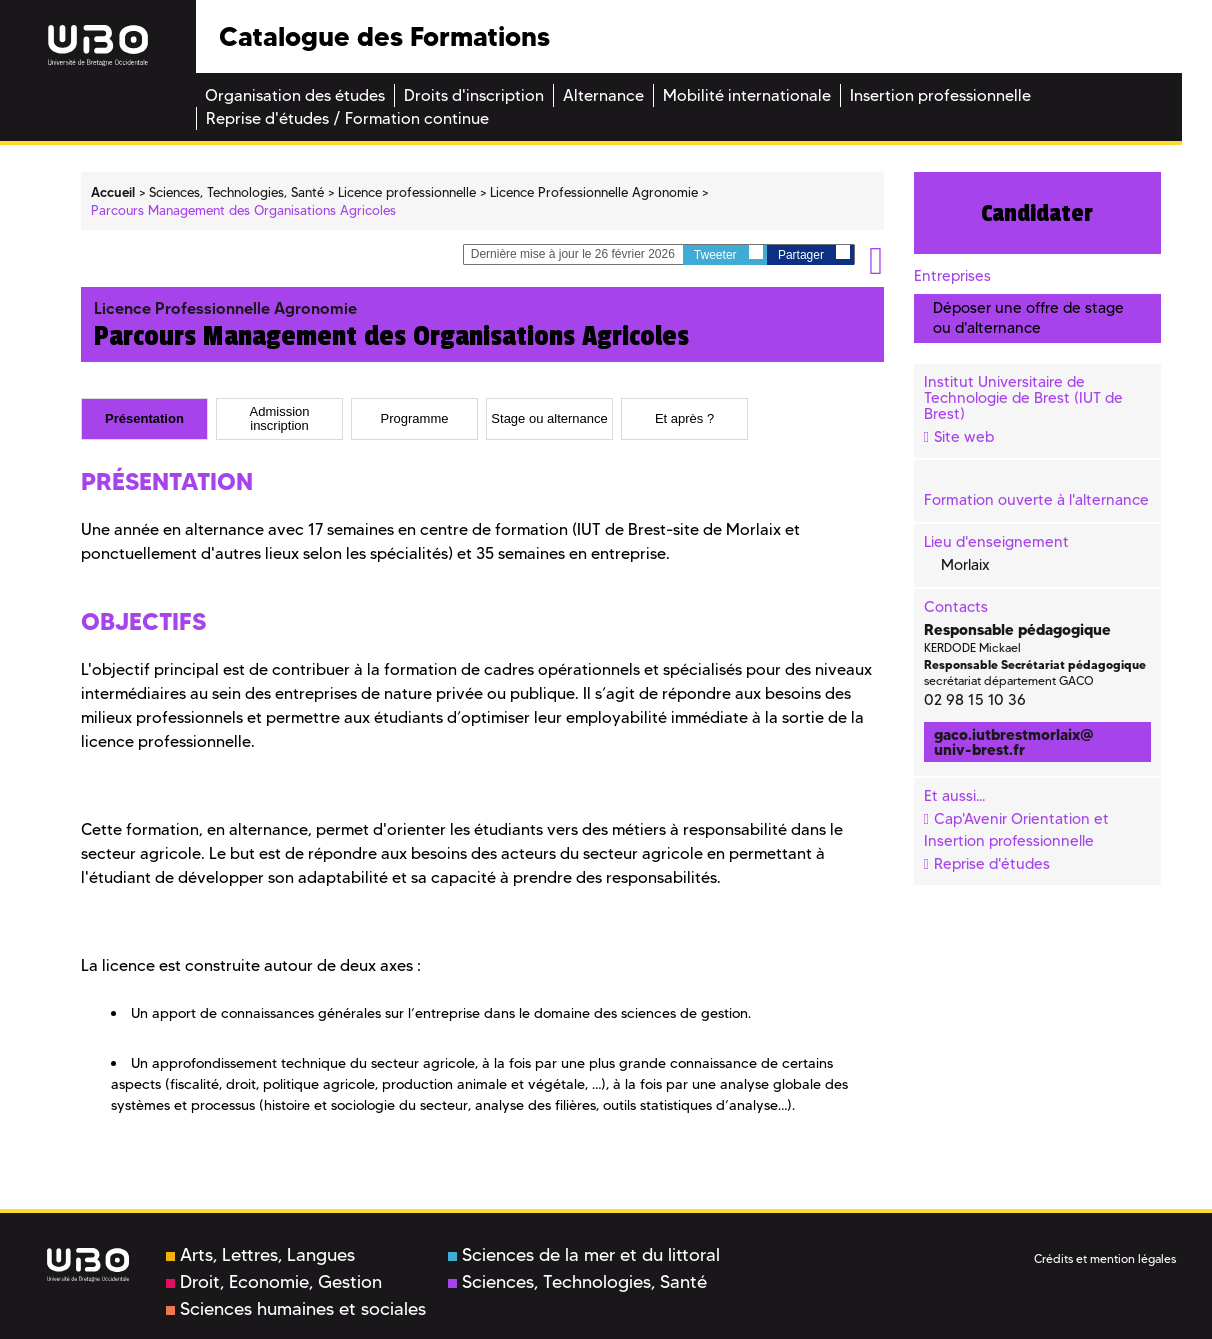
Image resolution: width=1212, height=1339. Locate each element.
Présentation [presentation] (144, 419)
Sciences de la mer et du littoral (584, 1255)
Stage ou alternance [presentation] (549, 419)
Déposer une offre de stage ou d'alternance (1028, 317)
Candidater (1037, 213)
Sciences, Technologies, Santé (577, 1282)
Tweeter (728, 253)
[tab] (144, 419)
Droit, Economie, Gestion (274, 1282)
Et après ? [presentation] (684, 419)
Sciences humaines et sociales (296, 1309)
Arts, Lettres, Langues (260, 1255)
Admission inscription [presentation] (280, 418)
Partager (814, 253)
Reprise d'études (992, 864)
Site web (964, 437)
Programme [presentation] (415, 419)
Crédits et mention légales (1105, 1258)
